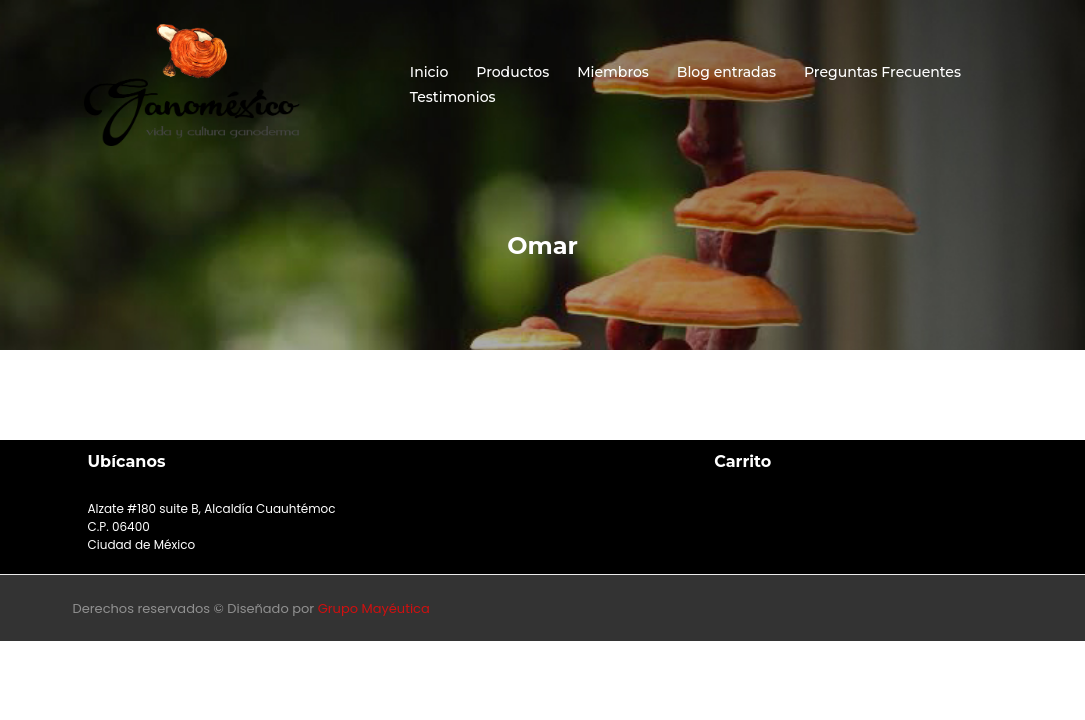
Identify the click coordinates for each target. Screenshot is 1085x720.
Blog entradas (726, 72)
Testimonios (453, 97)
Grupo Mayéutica (374, 608)
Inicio (429, 72)
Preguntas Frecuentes (882, 72)
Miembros (613, 72)
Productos (512, 72)
